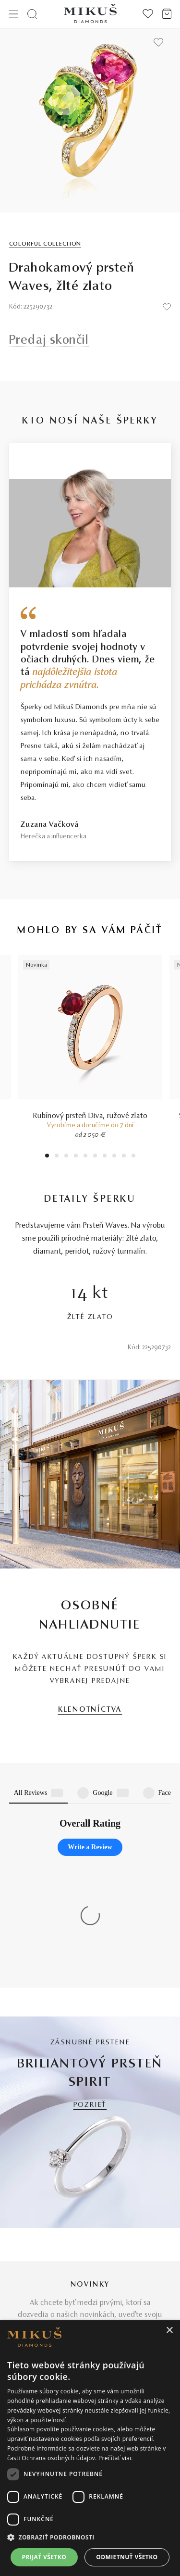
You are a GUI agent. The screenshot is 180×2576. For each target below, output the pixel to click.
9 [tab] (124, 1156)
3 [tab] (66, 1156)
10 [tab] (133, 1156)
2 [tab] (56, 1156)
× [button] (169, 2330)
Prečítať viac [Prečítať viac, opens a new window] (115, 2458)
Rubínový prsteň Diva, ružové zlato (90, 1116)
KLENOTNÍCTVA (90, 1710)
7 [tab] (104, 1156)
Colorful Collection (45, 244)
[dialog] (90, 2448)
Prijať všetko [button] (44, 2557)
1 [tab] (47, 1156)
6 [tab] (95, 1156)
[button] (90, 2537)
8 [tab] (114, 1156)
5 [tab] (85, 1156)
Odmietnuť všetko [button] (126, 2557)
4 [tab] (76, 1156)
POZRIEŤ (90, 1924)
